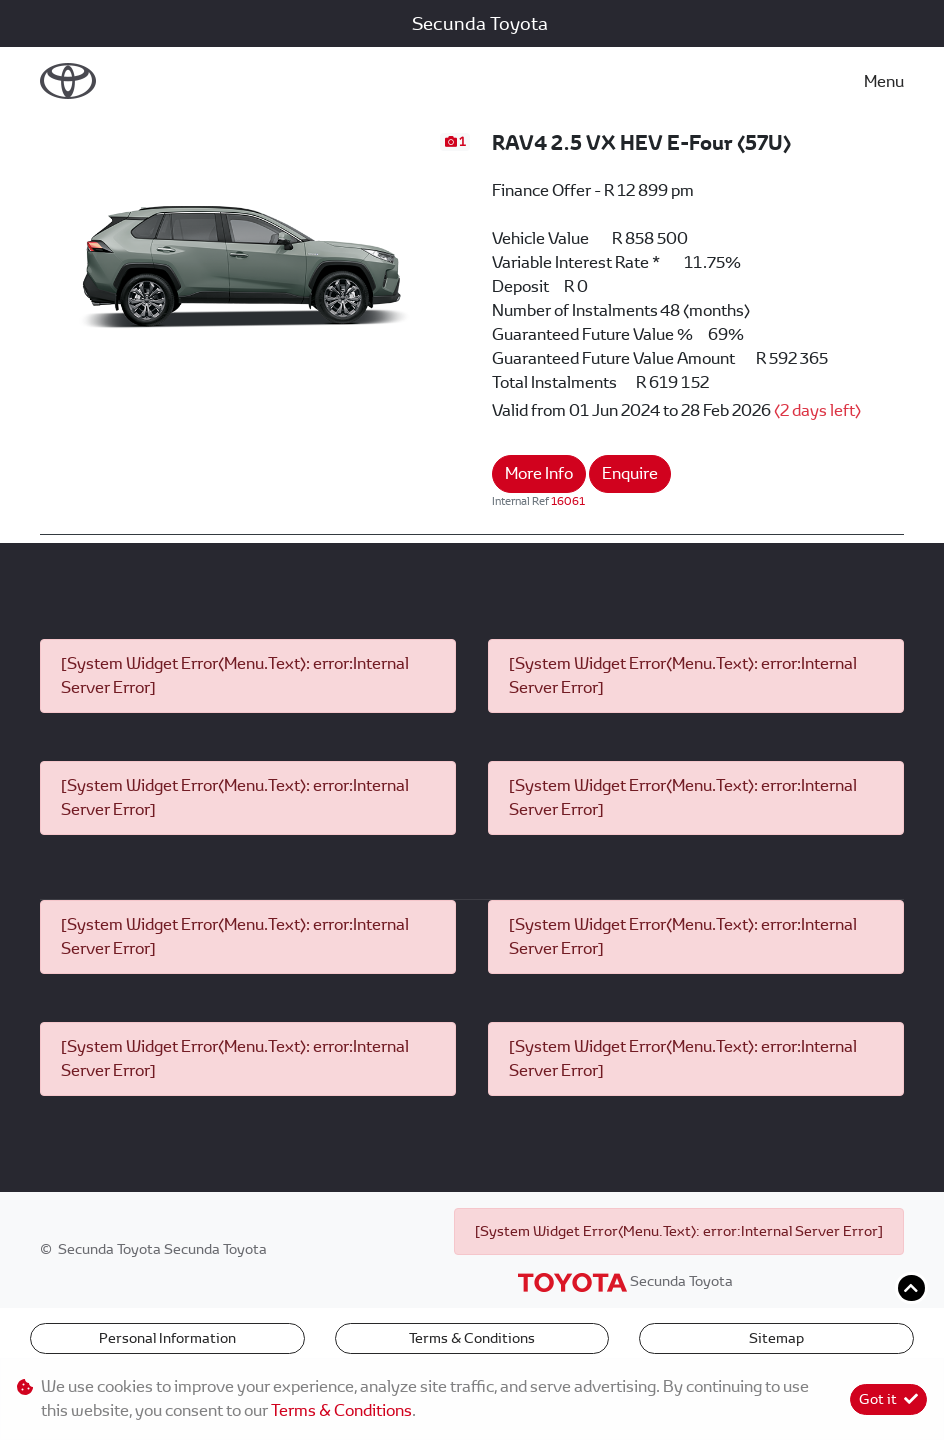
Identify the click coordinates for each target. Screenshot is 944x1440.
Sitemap (776, 1338)
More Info (539, 473)
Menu (884, 81)
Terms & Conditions (472, 1338)
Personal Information (167, 1338)
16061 (568, 501)
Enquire (630, 473)
